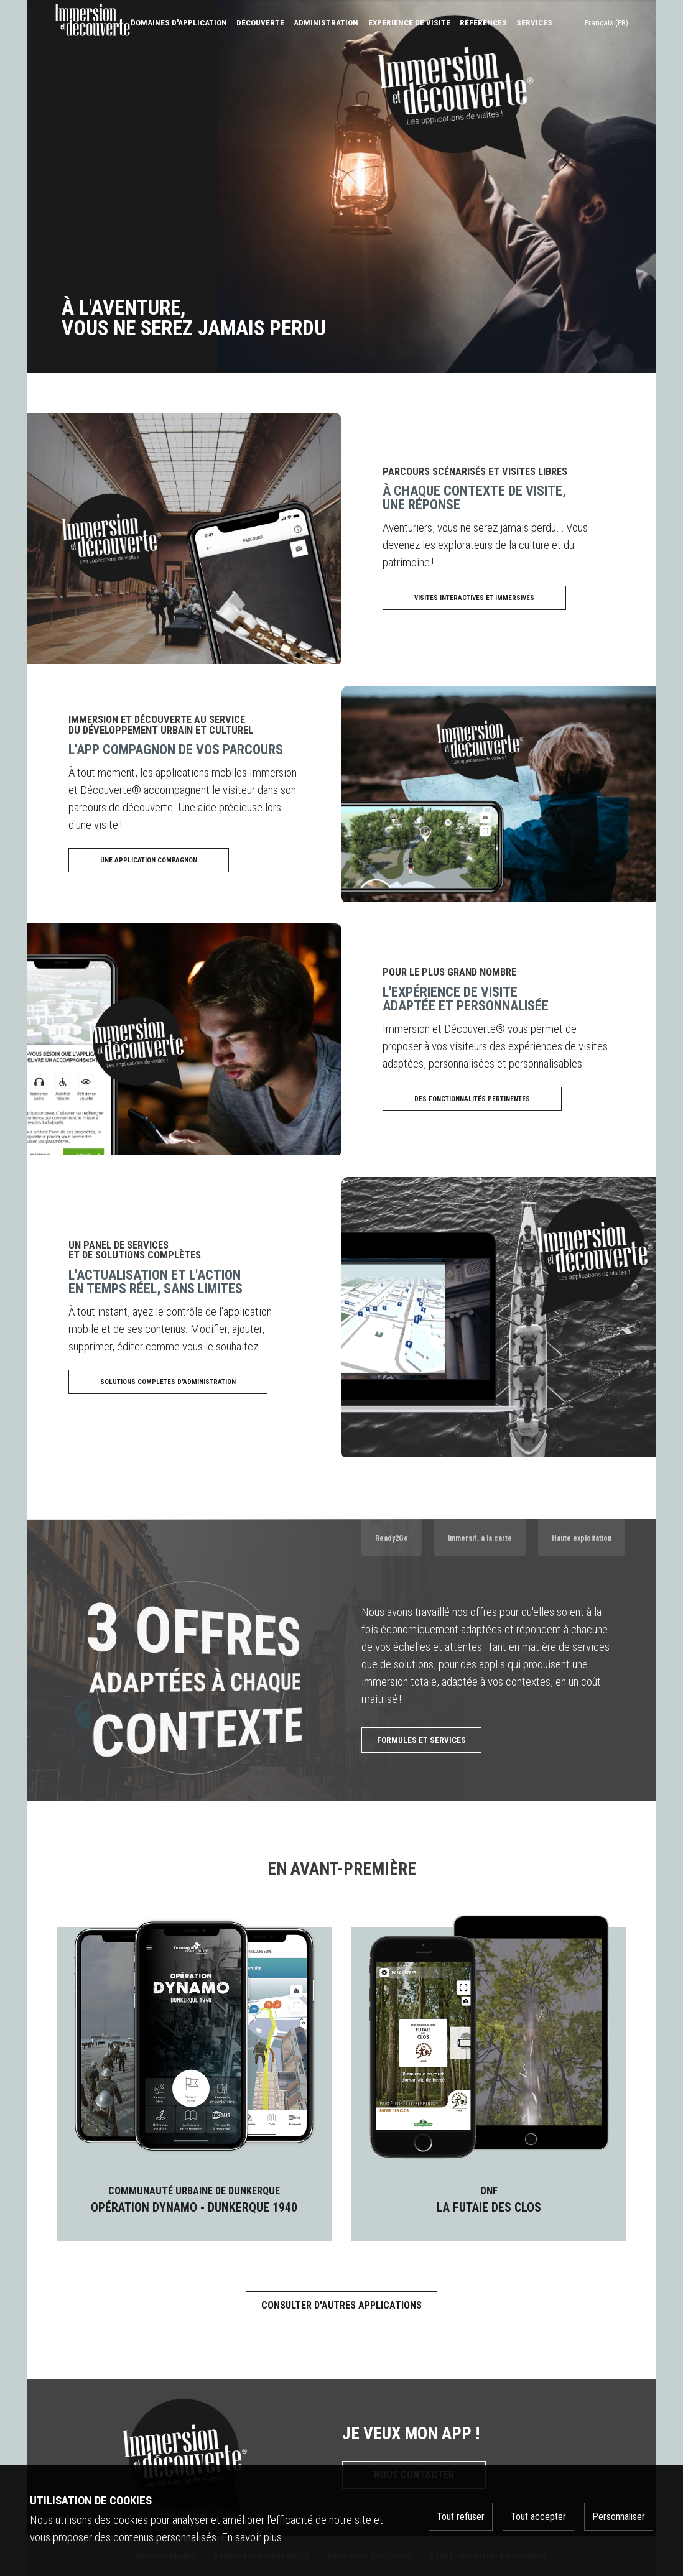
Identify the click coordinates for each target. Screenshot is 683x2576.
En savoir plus (251, 2537)
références (483, 22)
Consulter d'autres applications (341, 2305)
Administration (326, 22)
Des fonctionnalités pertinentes (472, 1099)
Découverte (260, 22)
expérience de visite (409, 22)
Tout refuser (461, 2517)
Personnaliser (618, 2517)
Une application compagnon (148, 860)
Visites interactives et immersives (474, 598)
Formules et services (421, 1740)
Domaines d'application (179, 22)
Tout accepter (538, 2517)
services (534, 22)
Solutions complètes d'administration (168, 1382)
